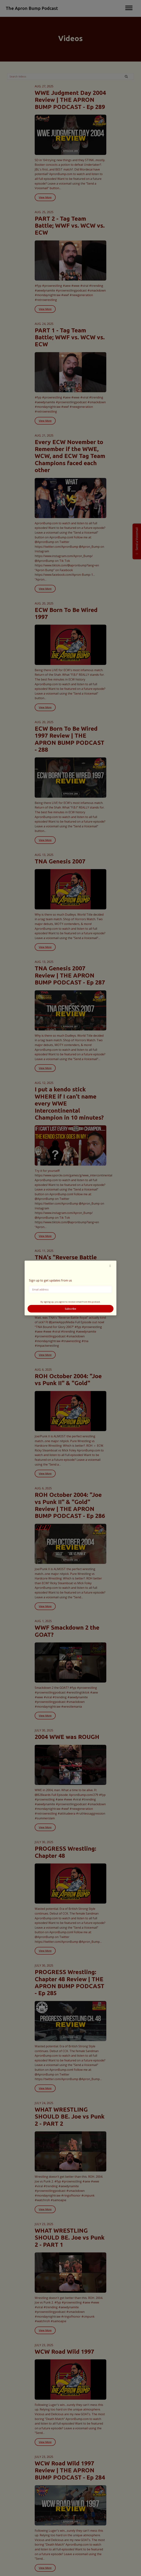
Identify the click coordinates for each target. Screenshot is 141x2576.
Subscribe (70, 1308)
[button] (110, 1266)
